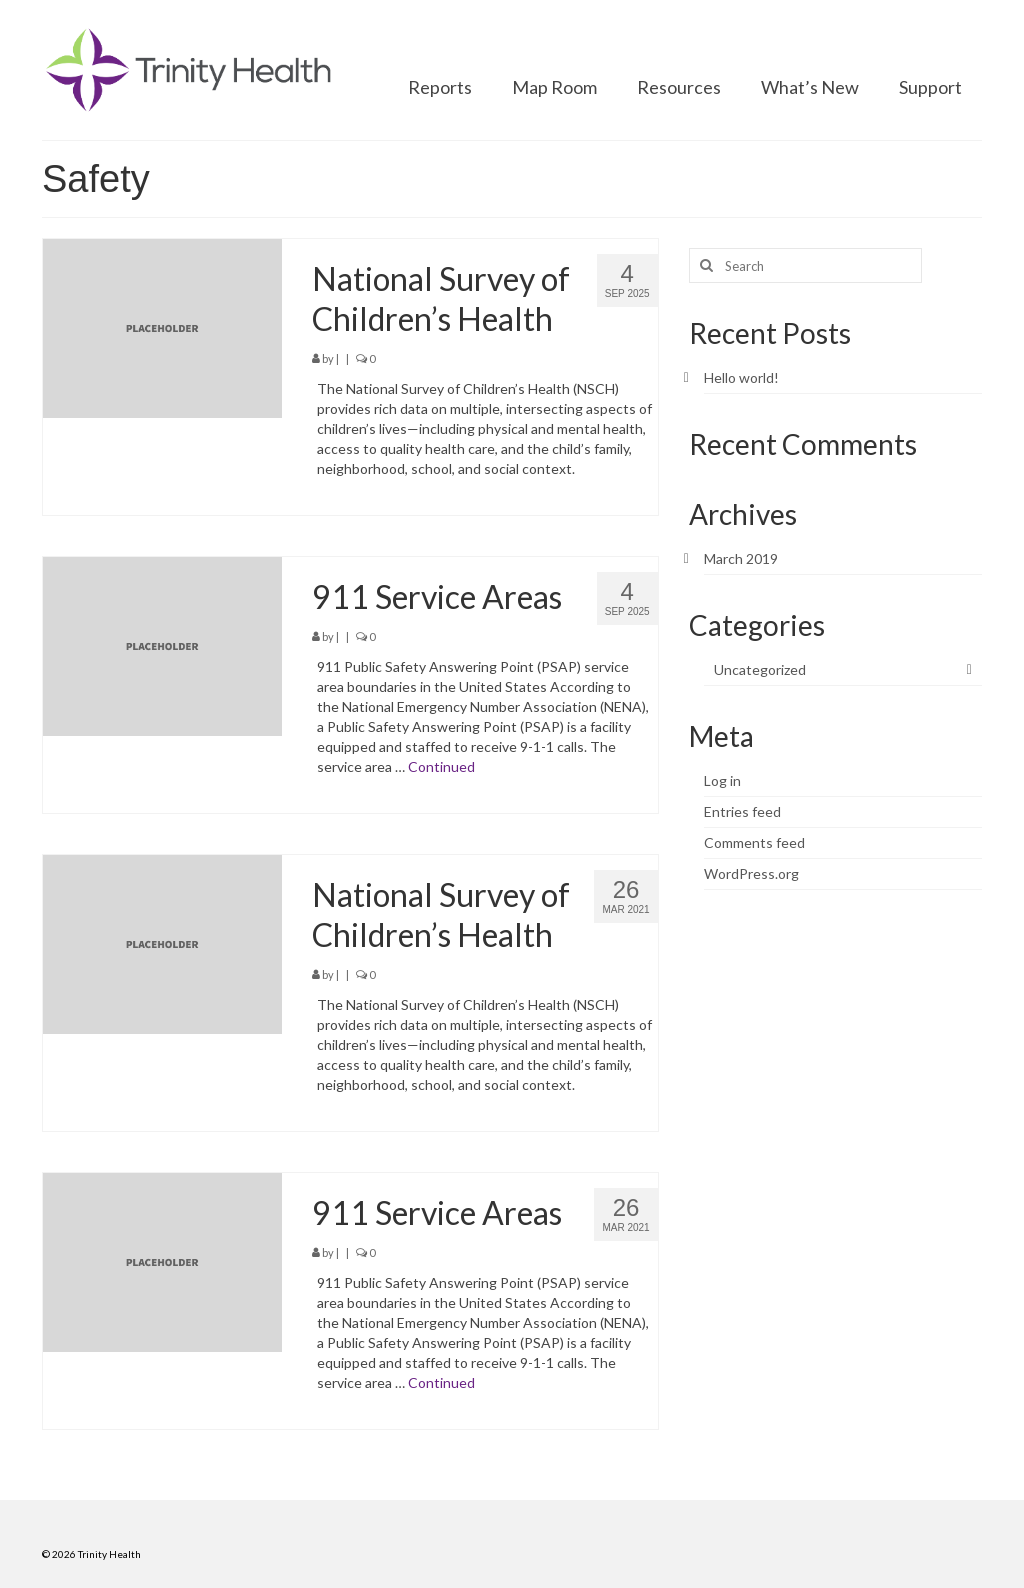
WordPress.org (751, 873)
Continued (441, 766)
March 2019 (741, 558)
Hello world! (741, 377)
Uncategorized (760, 669)
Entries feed (742, 811)
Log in (722, 780)
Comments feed (754, 842)
